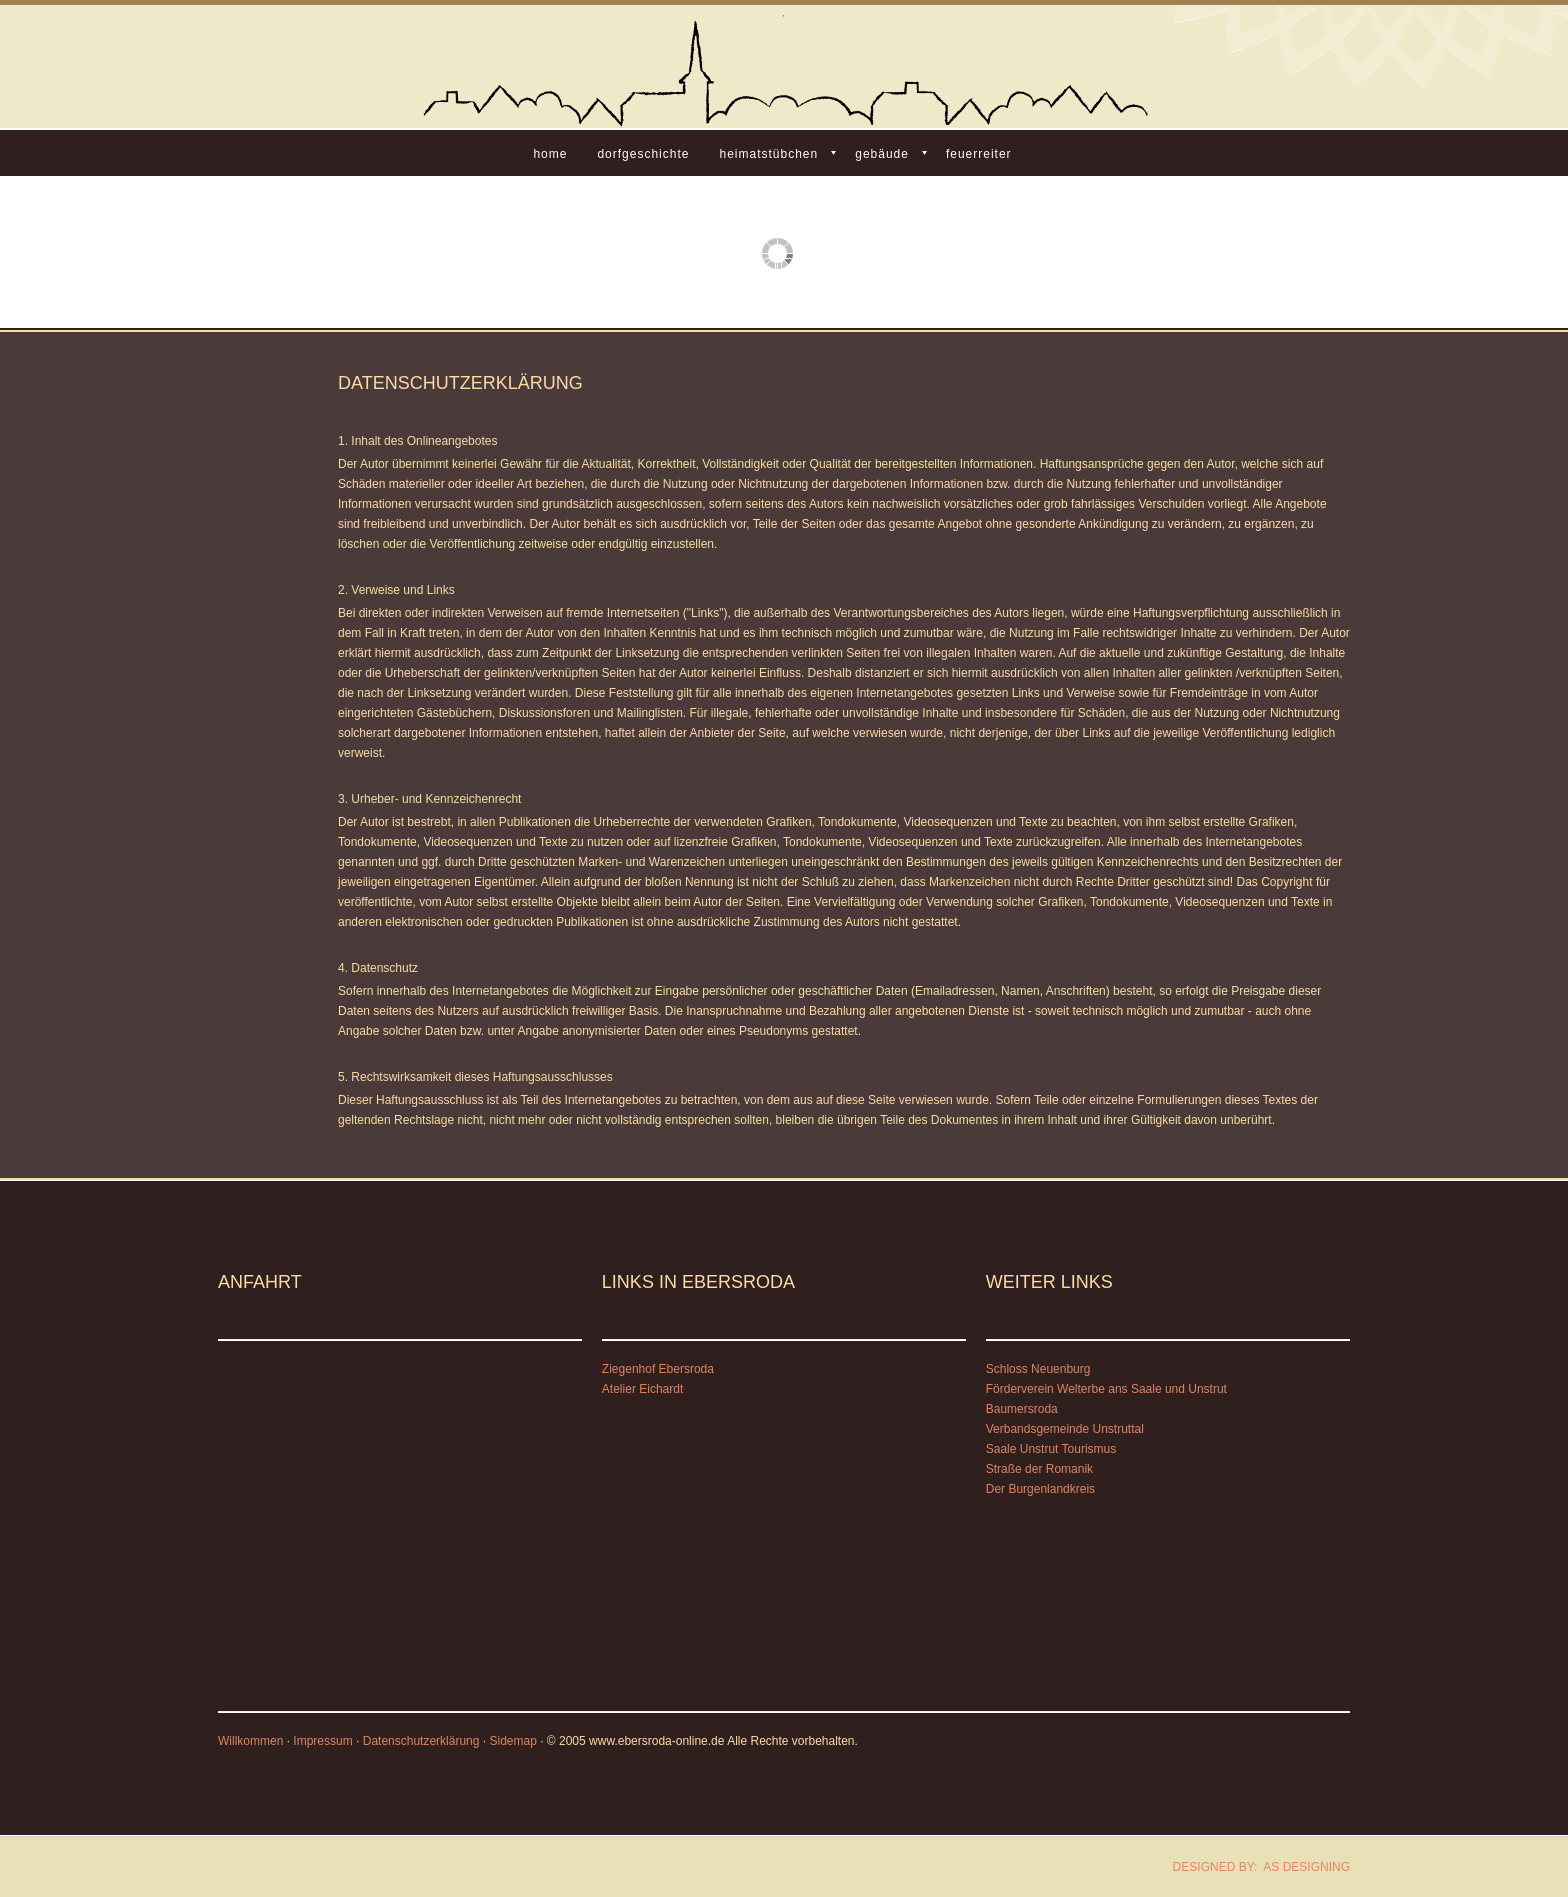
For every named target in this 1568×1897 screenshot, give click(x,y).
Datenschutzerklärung (421, 1741)
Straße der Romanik (1039, 1469)
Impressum (322, 1741)
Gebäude (882, 154)
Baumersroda (1022, 1409)
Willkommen (250, 1741)
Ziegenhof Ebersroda (658, 1369)
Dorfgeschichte (643, 154)
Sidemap (512, 1741)
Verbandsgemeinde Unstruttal (1065, 1429)
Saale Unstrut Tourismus (1051, 1449)
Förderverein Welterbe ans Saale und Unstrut (1106, 1389)
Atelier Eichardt (642, 1389)
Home (550, 154)
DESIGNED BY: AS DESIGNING (1254, 1867)
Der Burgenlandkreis (1040, 1489)
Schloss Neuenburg (1038, 1369)
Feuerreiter (979, 154)
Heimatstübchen (768, 154)
